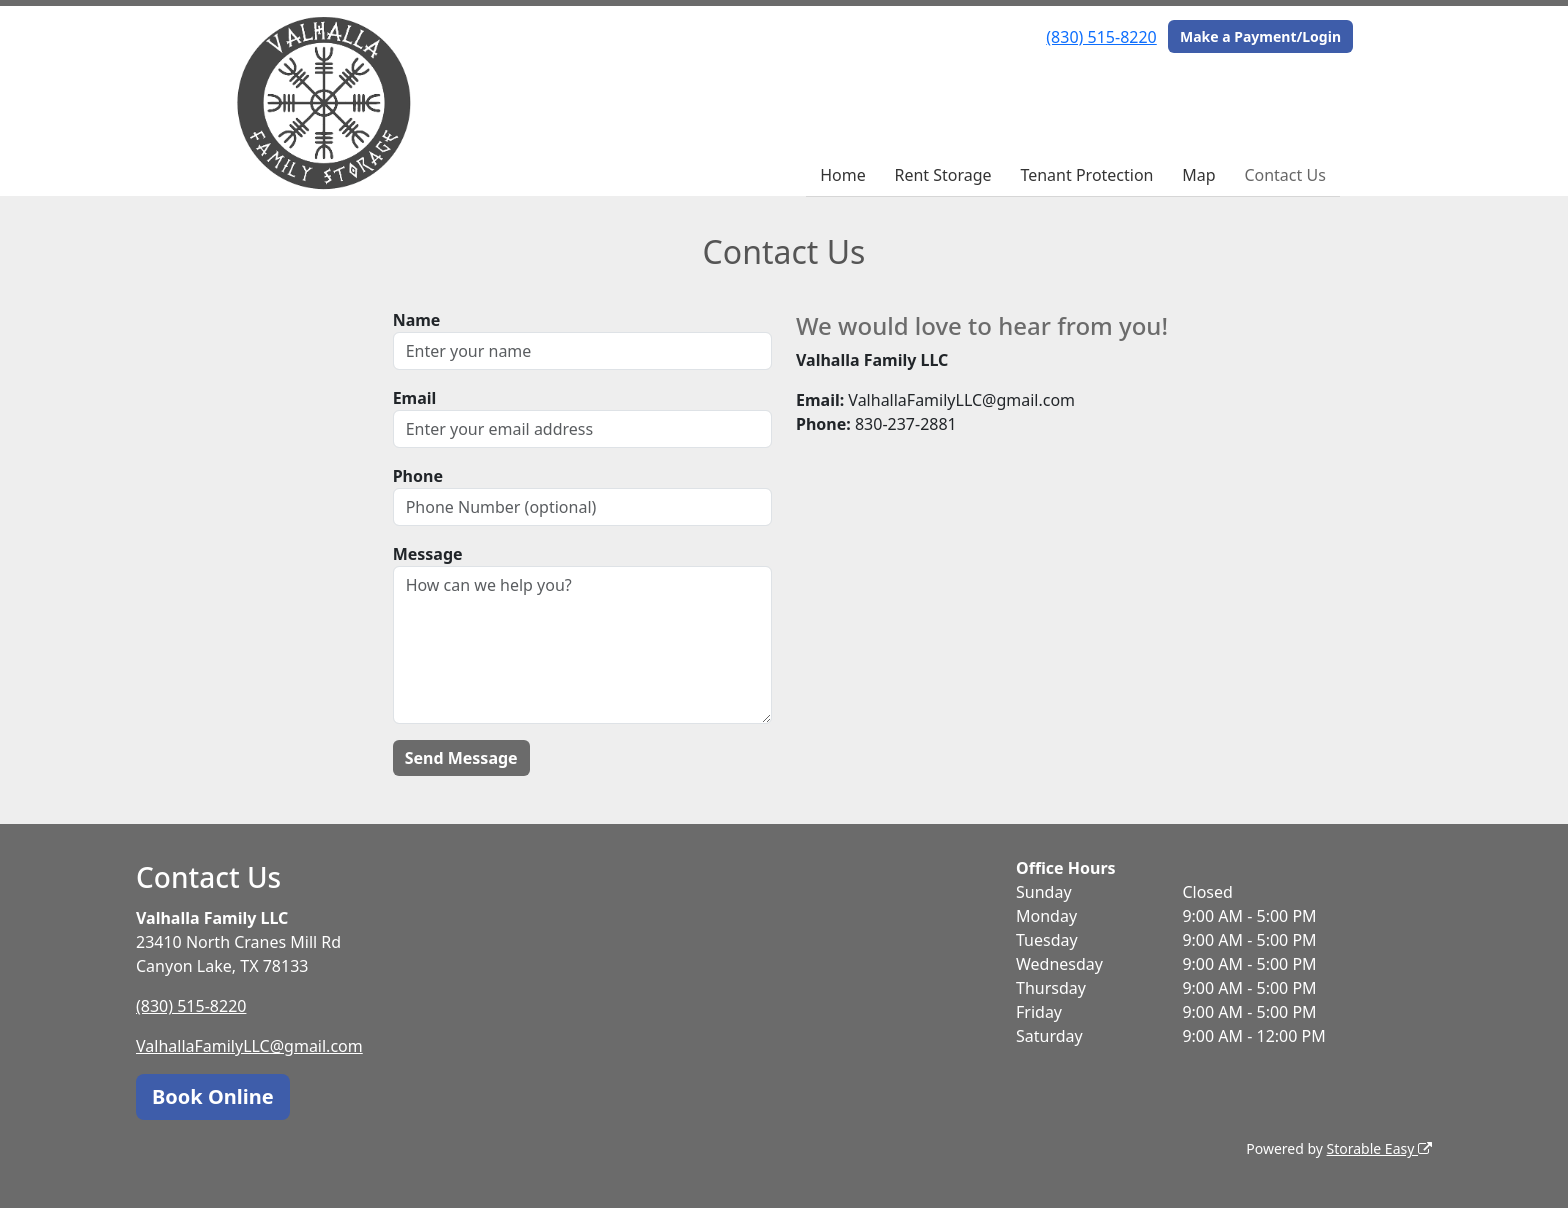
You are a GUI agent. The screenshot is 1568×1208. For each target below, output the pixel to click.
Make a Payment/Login (1260, 36)
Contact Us (1284, 175)
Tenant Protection (1086, 175)
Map (1198, 175)
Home (843, 175)
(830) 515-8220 (1101, 37)
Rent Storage (942, 175)
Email (415, 398)
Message (428, 554)
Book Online (213, 1096)
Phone (418, 476)
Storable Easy (1379, 1148)
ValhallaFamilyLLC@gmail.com (249, 1046)
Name (417, 320)
